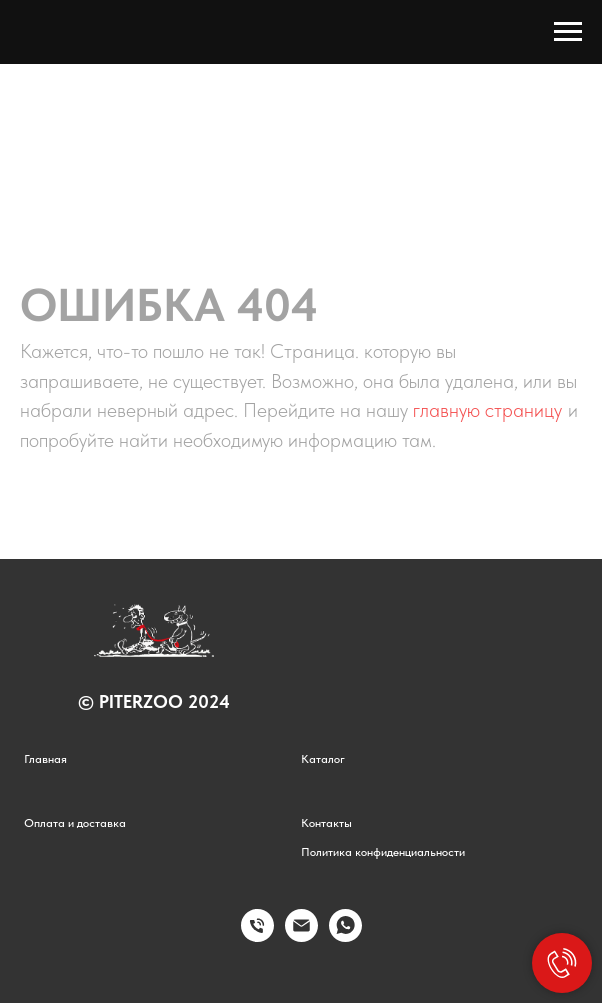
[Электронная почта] (301, 936)
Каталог (323, 759)
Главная (45, 759)
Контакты (326, 823)
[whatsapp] (345, 936)
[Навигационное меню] (568, 32)
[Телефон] (257, 936)
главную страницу (487, 410)
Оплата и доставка (75, 823)
